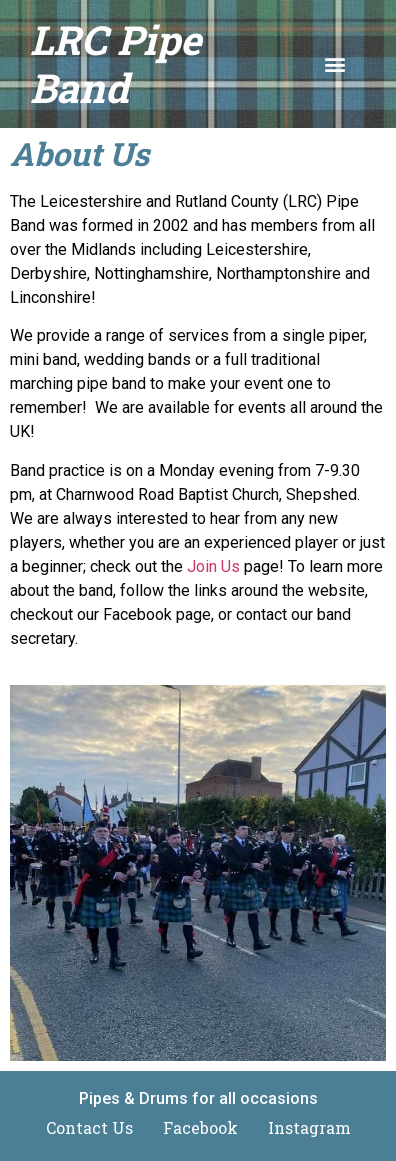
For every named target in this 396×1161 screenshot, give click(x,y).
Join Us (213, 566)
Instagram (309, 1127)
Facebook (200, 1127)
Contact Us (89, 1127)
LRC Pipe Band (115, 63)
